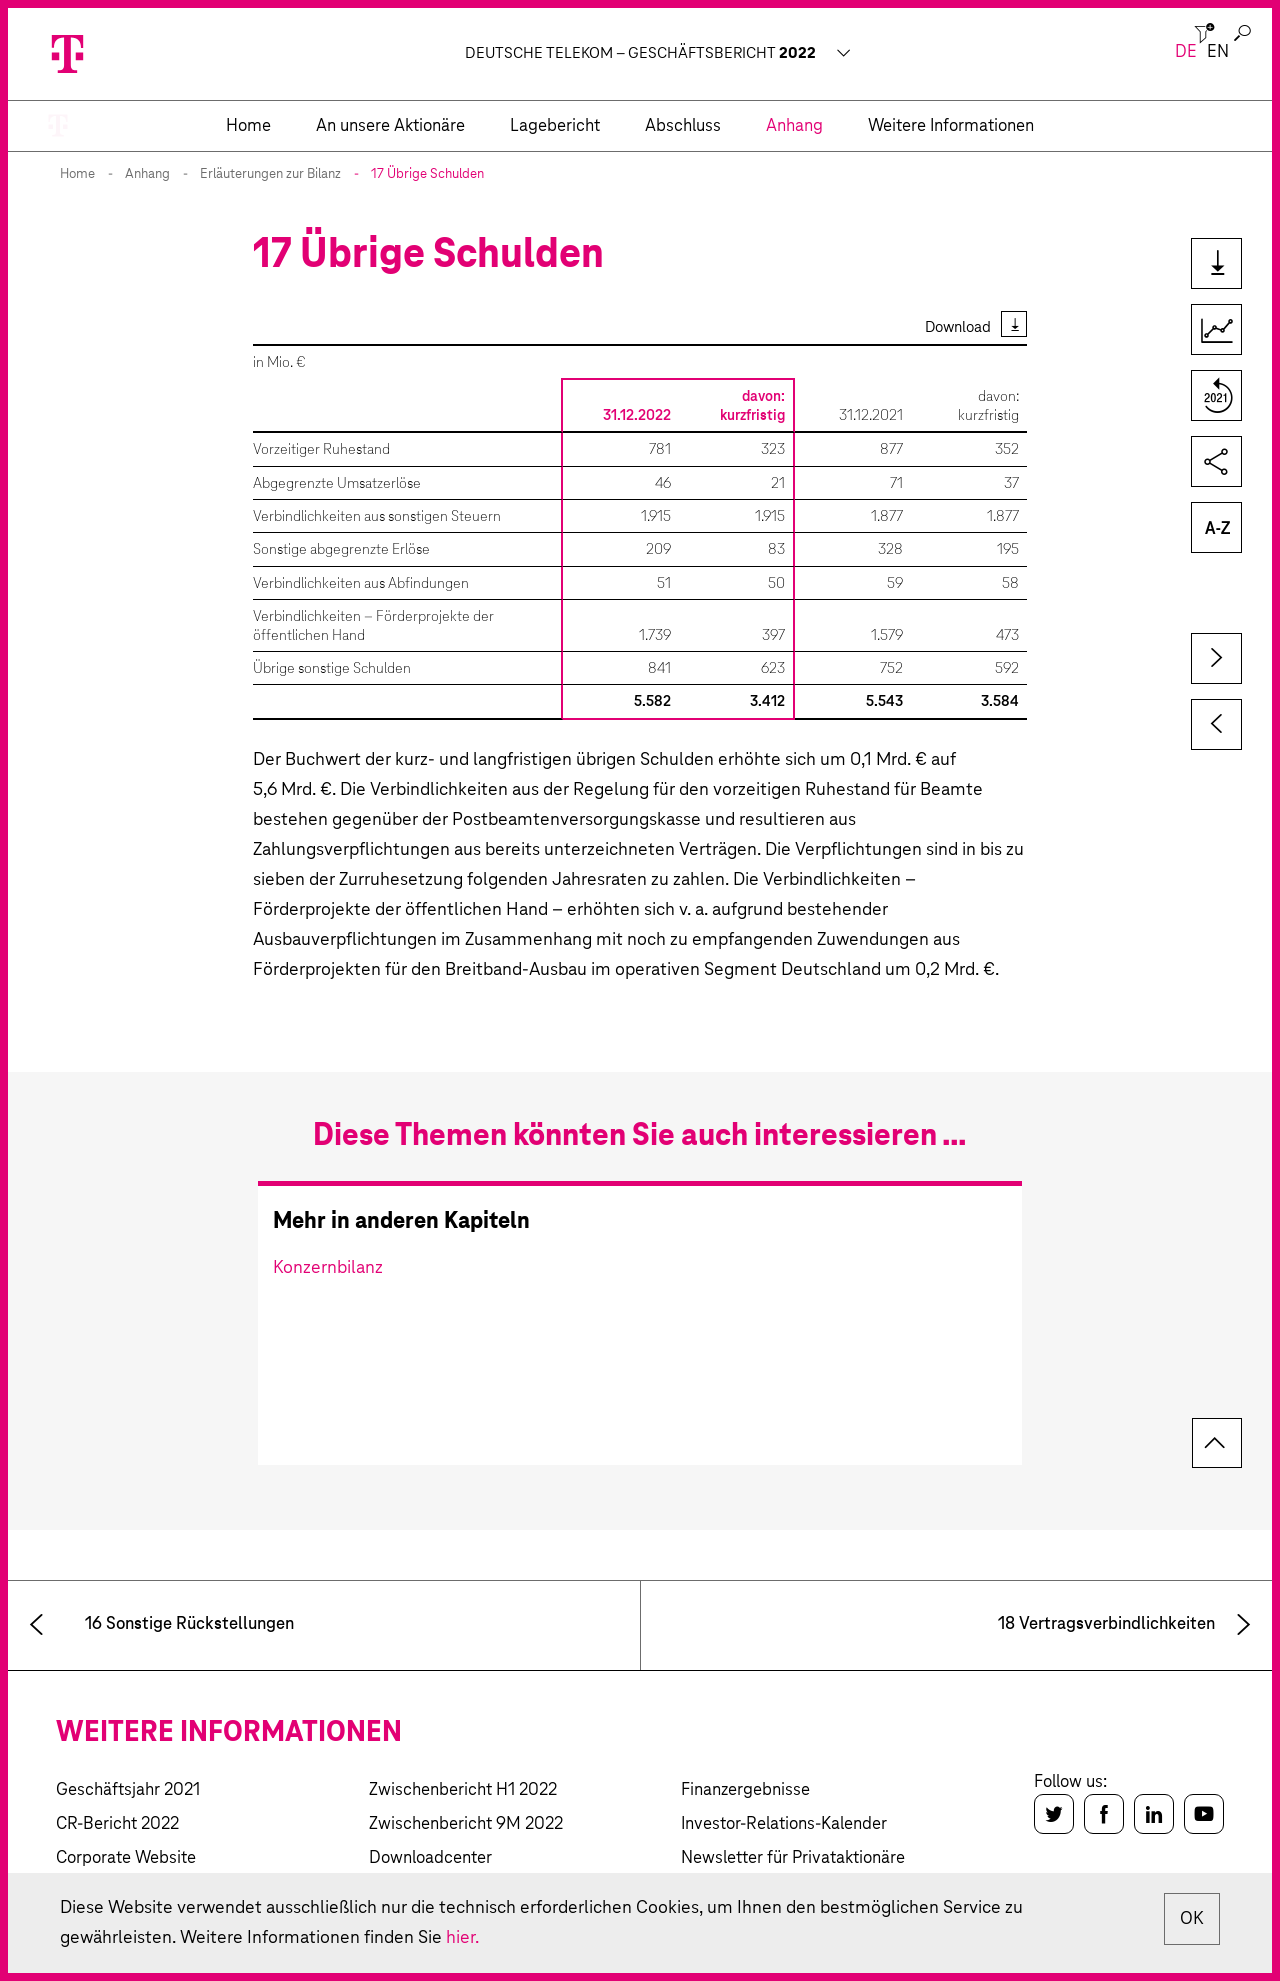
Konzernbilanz (328, 1268)
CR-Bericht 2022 (117, 1824)
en (1218, 52)
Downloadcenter (430, 1858)
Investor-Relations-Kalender (784, 1824)
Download (958, 327)
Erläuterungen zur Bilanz (270, 174)
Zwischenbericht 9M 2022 (466, 1824)
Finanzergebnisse (745, 1790)
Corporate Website (126, 1858)
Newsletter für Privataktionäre (793, 1858)
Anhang (147, 174)
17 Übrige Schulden (427, 174)
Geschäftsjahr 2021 (128, 1790)
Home (77, 174)
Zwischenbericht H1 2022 (463, 1790)
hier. (462, 1938)
